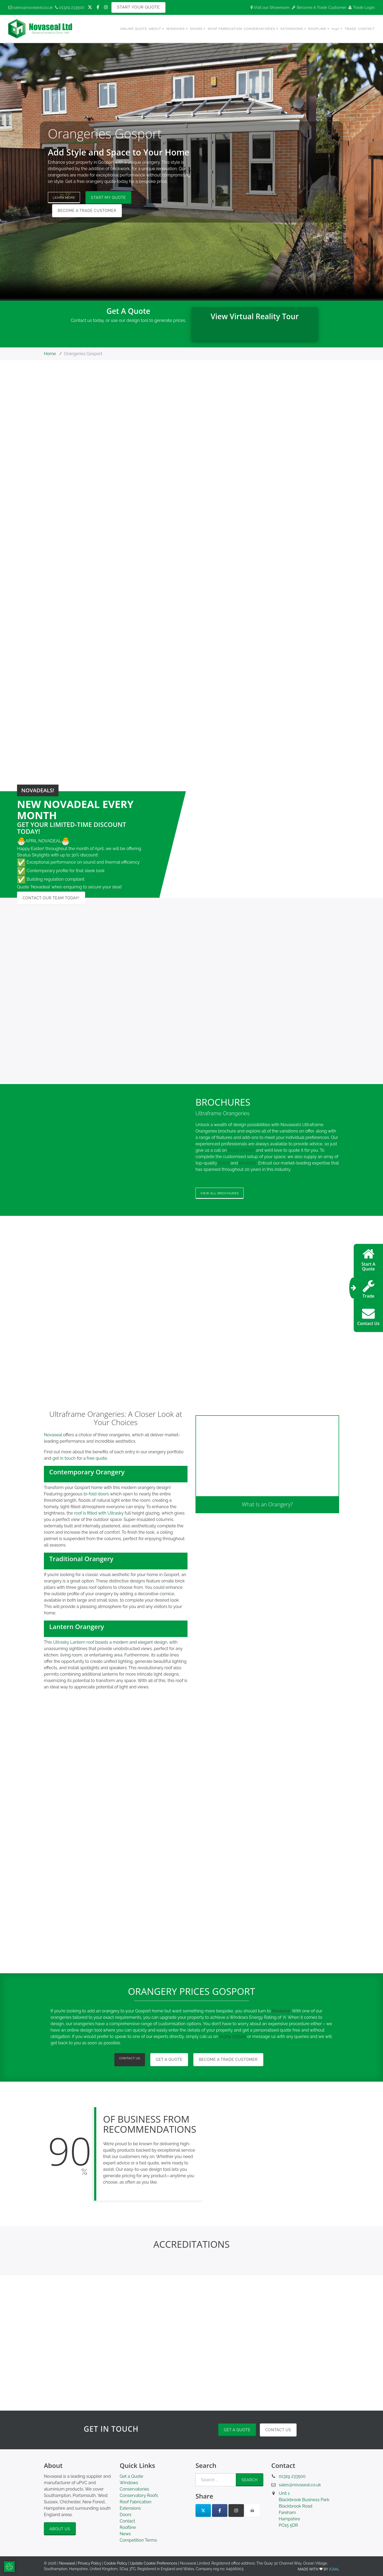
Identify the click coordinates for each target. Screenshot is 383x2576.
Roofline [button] (317, 29)
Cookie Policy (115, 2565)
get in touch (64, 1459)
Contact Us (130, 2061)
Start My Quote (113, 197)
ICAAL (334, 2570)
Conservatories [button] (259, 29)
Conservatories (134, 2490)
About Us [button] (59, 2530)
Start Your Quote (138, 7)
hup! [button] (335, 29)
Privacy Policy (89, 2565)
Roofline (128, 2529)
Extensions (130, 2510)
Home (50, 353)
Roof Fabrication (225, 29)
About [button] (155, 29)
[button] (115, 1473)
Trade (350, 29)
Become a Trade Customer (87, 210)
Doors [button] (196, 29)
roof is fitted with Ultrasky (99, 1514)
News (125, 2535)
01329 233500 (69, 7)
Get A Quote (172, 2061)
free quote (97, 1459)
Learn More (66, 197)
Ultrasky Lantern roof (73, 1644)
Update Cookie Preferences (153, 2565)
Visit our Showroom (270, 7)
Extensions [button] (292, 29)
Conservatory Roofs (139, 2497)
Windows (129, 2484)
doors (223, 1163)
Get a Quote (237, 2432)
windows (247, 1163)
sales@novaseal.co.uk (30, 7)
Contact (366, 29)
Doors (125, 2516)
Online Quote (133, 29)
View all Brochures (223, 1194)
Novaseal (53, 1436)
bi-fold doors (96, 1495)
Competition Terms (138, 2542)
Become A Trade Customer (319, 7)
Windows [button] (175, 29)
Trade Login (361, 7)
